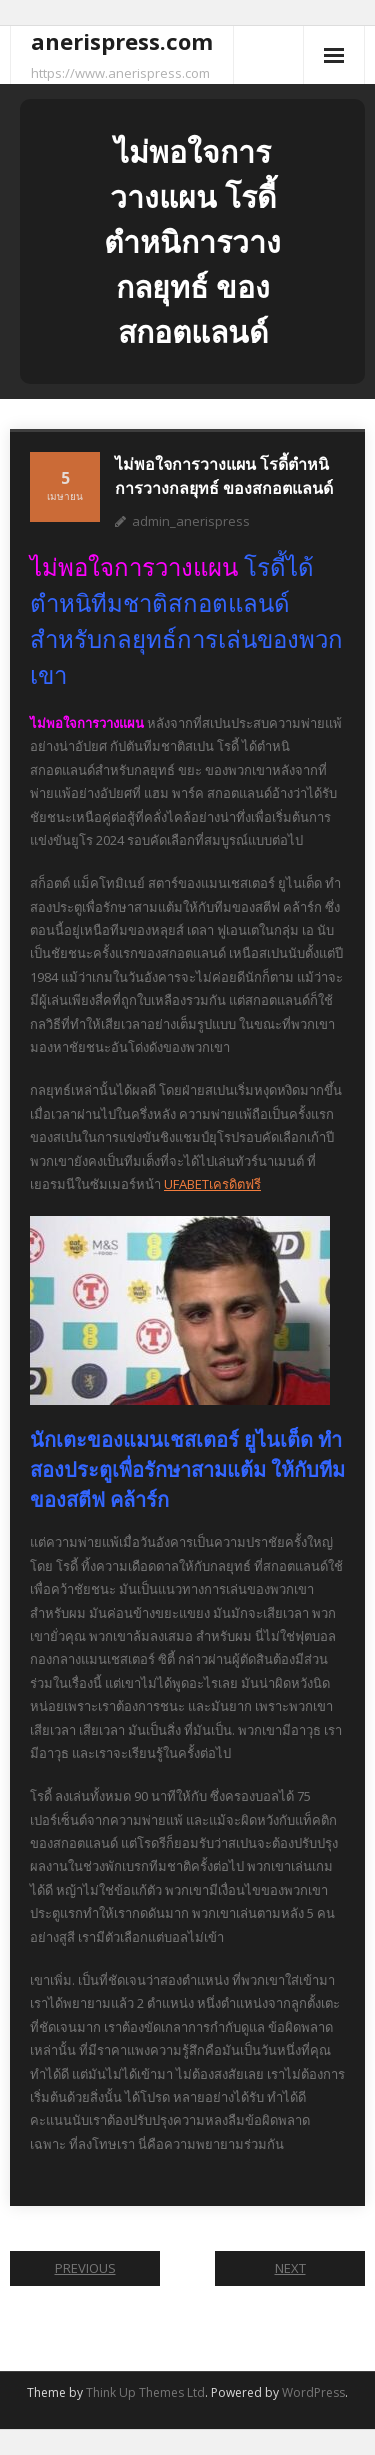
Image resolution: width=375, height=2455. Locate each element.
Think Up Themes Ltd (145, 2392)
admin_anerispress (191, 521)
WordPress (313, 2392)
